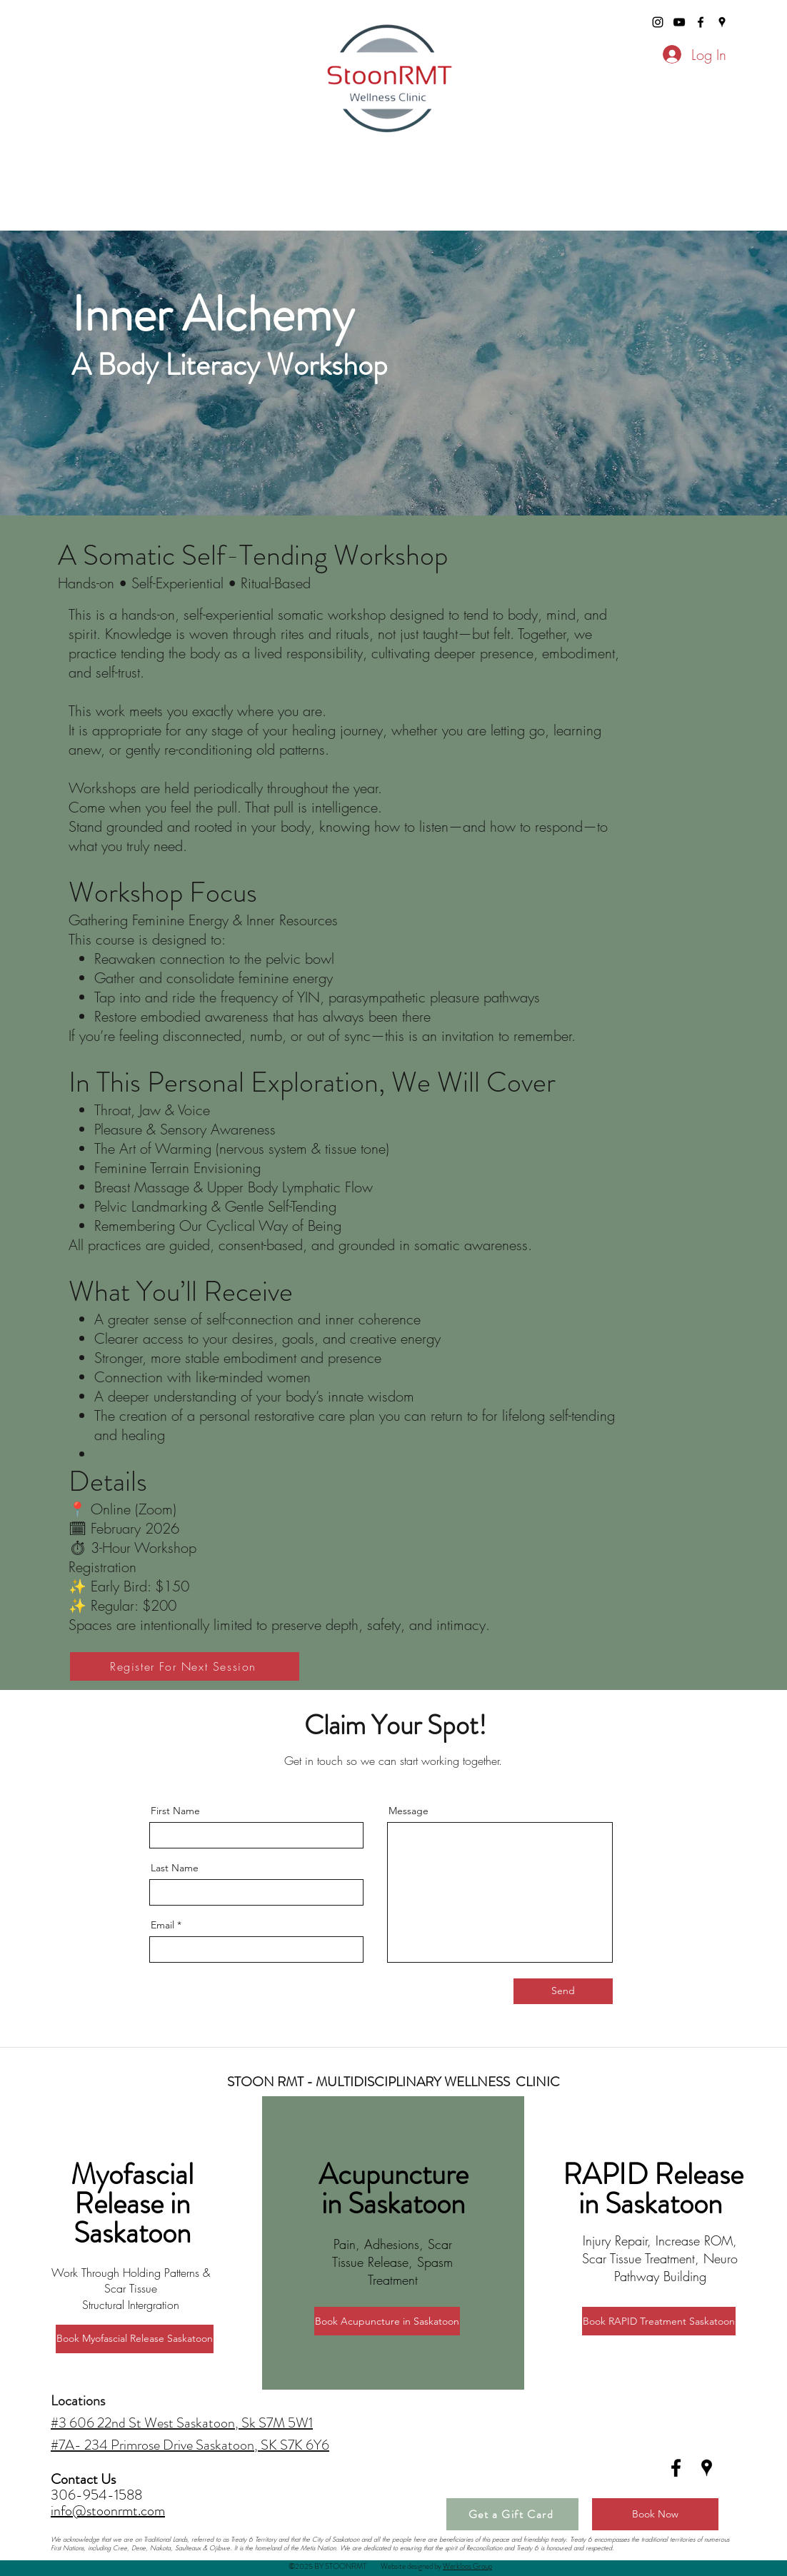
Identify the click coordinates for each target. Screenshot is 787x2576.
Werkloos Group (467, 2566)
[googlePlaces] (722, 22)
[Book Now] (655, 2514)
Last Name (175, 1868)
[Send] (563, 1991)
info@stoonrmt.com (108, 2510)
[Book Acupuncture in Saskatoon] (387, 2321)
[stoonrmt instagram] (658, 22)
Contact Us (85, 2479)
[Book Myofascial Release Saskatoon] (135, 2339)
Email (162, 1925)
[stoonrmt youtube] (679, 22)
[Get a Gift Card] (512, 2514)
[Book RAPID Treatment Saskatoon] (659, 2321)
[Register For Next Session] (184, 1666)
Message (408, 1811)
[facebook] (700, 22)
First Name (175, 1811)
